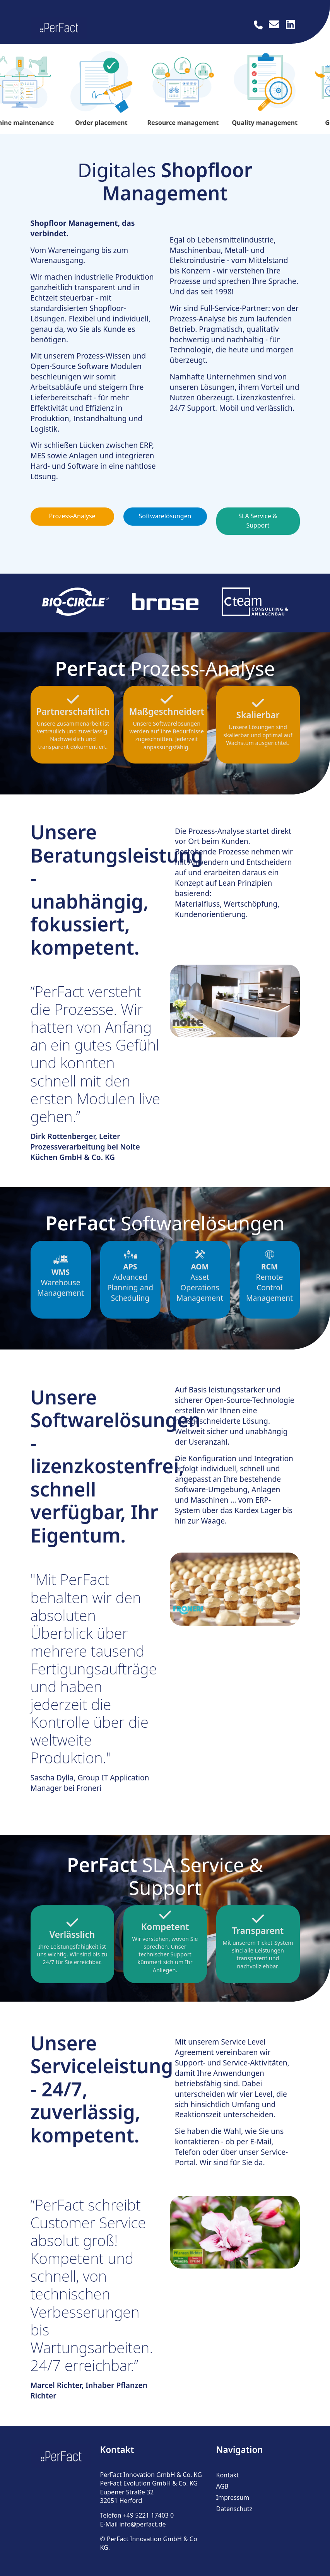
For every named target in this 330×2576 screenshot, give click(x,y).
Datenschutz (234, 2508)
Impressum (233, 2496)
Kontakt (227, 2474)
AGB (222, 2485)
